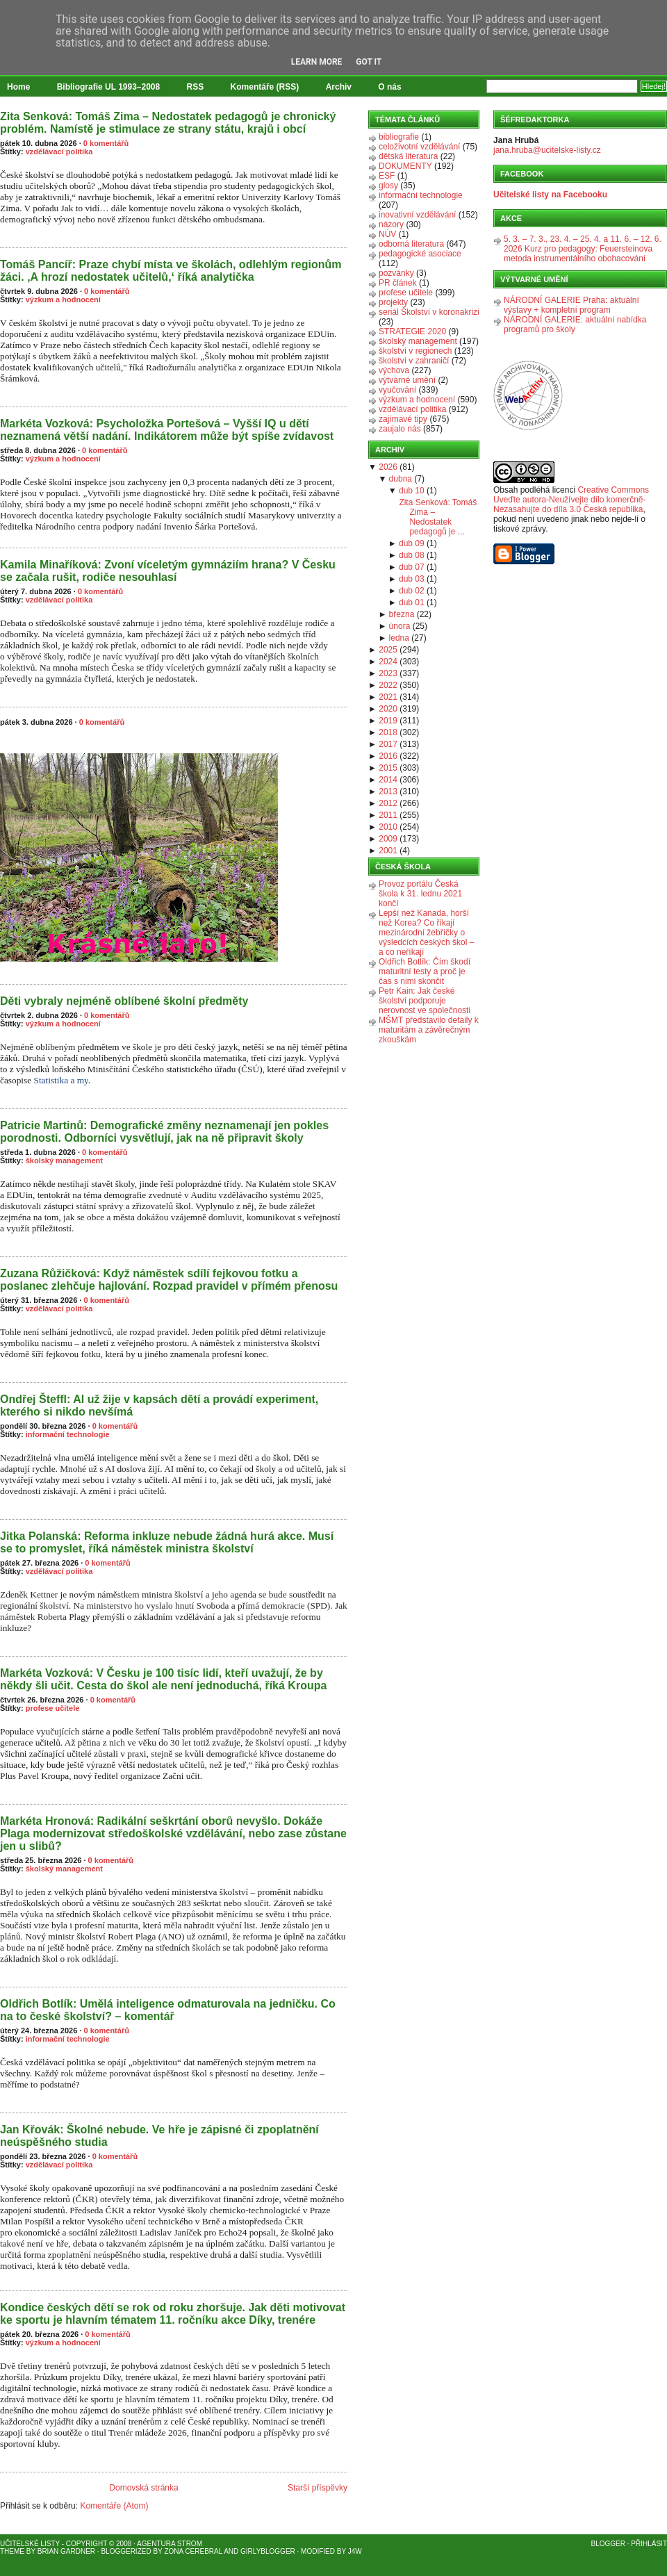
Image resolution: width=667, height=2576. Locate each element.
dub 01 (412, 602)
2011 (388, 815)
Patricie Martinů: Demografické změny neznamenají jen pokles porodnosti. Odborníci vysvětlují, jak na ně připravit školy (164, 1131)
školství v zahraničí (414, 361)
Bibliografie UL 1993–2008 (108, 87)
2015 (388, 768)
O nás (389, 87)
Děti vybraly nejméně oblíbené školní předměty (124, 1001)
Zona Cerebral (193, 2551)
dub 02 (412, 591)
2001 (388, 850)
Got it (368, 62)
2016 (388, 756)
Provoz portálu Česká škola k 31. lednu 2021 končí (420, 893)
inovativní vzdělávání (417, 215)
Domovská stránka (143, 2488)
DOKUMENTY (405, 166)
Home (18, 87)
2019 (388, 720)
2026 (388, 467)
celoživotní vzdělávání (419, 146)
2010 (388, 827)
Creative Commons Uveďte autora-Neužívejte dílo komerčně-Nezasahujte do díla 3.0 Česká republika (571, 499)
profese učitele (53, 1708)
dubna (400, 479)
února (400, 626)
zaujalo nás (400, 429)
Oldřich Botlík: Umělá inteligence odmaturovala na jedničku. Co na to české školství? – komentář (168, 2010)
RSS (195, 87)
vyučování (397, 390)
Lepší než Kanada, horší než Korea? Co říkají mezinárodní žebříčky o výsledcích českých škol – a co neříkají (426, 932)
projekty (393, 302)
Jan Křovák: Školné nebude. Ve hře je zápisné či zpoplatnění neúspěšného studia (159, 2136)
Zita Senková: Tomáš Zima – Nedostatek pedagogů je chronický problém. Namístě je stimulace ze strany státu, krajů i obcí (168, 122)
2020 (388, 709)
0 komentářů (106, 143)
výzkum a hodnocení (63, 299)
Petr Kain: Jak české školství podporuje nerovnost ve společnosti (424, 1000)
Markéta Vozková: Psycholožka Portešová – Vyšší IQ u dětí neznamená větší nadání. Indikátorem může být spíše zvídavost (167, 430)
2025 (388, 650)
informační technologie (68, 1434)
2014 (388, 780)
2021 (388, 697)
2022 (388, 685)
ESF (387, 176)
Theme (12, 2551)
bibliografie (399, 137)
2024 (388, 661)
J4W (355, 2551)
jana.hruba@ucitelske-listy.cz (547, 150)
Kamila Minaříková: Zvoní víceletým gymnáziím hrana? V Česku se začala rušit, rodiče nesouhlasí (168, 571)
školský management (64, 1160)
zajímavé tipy (403, 419)
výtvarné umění (407, 380)
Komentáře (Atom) (114, 2506)
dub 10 (412, 490)
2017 (388, 744)
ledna (399, 638)
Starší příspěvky (317, 2488)
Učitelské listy (30, 2544)
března (402, 614)
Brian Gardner (66, 2551)
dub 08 (412, 555)
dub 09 (412, 543)
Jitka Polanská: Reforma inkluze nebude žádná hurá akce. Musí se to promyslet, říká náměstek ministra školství (167, 1542)
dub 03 (412, 579)
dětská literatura (408, 156)
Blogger (608, 2544)
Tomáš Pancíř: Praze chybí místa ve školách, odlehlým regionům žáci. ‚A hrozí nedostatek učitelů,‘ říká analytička (170, 271)
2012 (388, 803)
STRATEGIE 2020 (412, 331)
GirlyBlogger (267, 2551)
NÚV (387, 234)
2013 (388, 791)
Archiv (339, 87)
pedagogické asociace (420, 254)
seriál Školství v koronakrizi (429, 312)
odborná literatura (411, 244)
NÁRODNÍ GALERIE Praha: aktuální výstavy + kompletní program (571, 305)
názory (391, 224)
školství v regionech (415, 351)
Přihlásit (649, 2544)
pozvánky (396, 273)
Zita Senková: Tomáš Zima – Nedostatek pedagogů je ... (438, 517)
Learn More (317, 62)
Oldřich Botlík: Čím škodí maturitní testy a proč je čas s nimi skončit (424, 971)
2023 (388, 673)
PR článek (398, 283)
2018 (388, 732)
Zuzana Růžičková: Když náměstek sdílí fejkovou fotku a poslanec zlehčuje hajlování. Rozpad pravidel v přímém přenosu (169, 1280)
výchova (394, 370)
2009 (388, 839)
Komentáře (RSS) (265, 87)
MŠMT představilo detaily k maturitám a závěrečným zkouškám (429, 1029)
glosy (388, 185)
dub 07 (412, 567)
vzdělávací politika (59, 151)
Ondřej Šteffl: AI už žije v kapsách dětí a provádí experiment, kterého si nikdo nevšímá (159, 1405)
